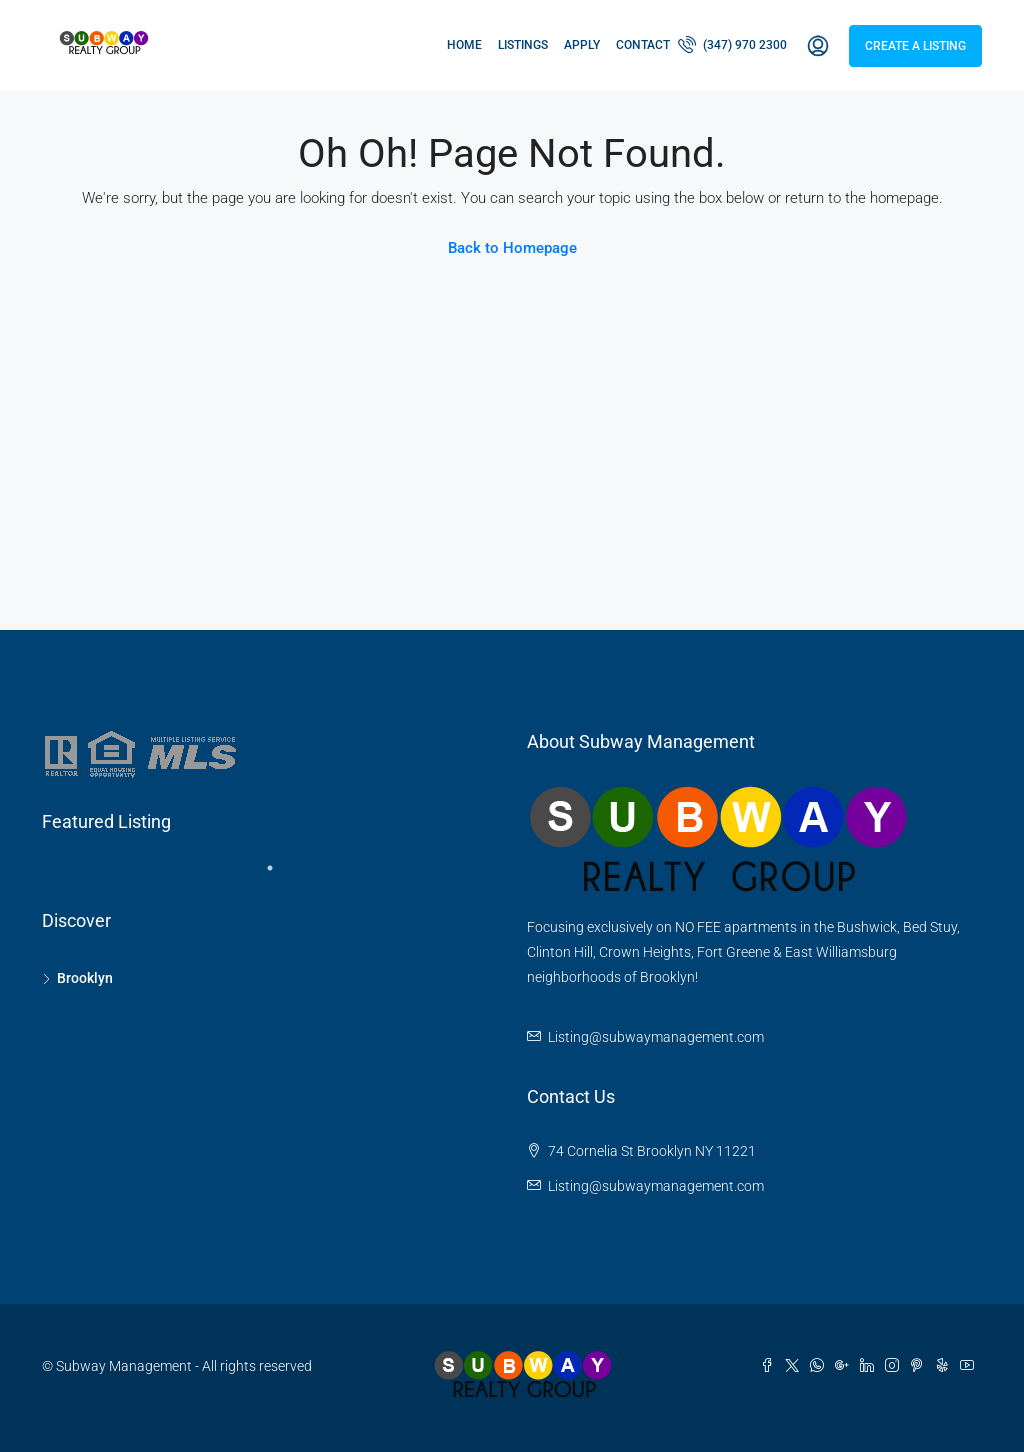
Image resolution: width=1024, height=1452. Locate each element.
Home (464, 45)
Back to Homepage (512, 248)
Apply (582, 45)
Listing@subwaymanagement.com (656, 1037)
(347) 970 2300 (732, 44)
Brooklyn (85, 978)
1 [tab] (280, 876)
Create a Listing (915, 46)
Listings (523, 45)
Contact (643, 45)
